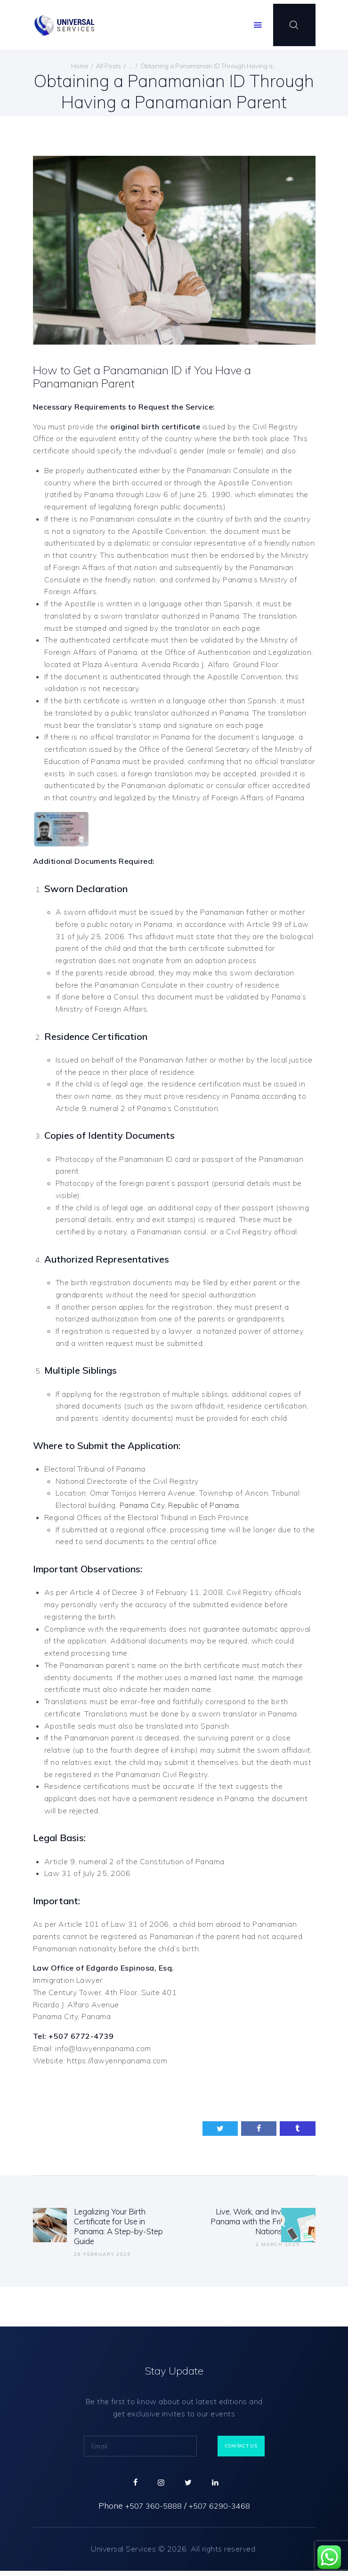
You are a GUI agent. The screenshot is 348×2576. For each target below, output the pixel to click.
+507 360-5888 (149, 2511)
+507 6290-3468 (222, 2511)
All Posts (108, 66)
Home (80, 66)
